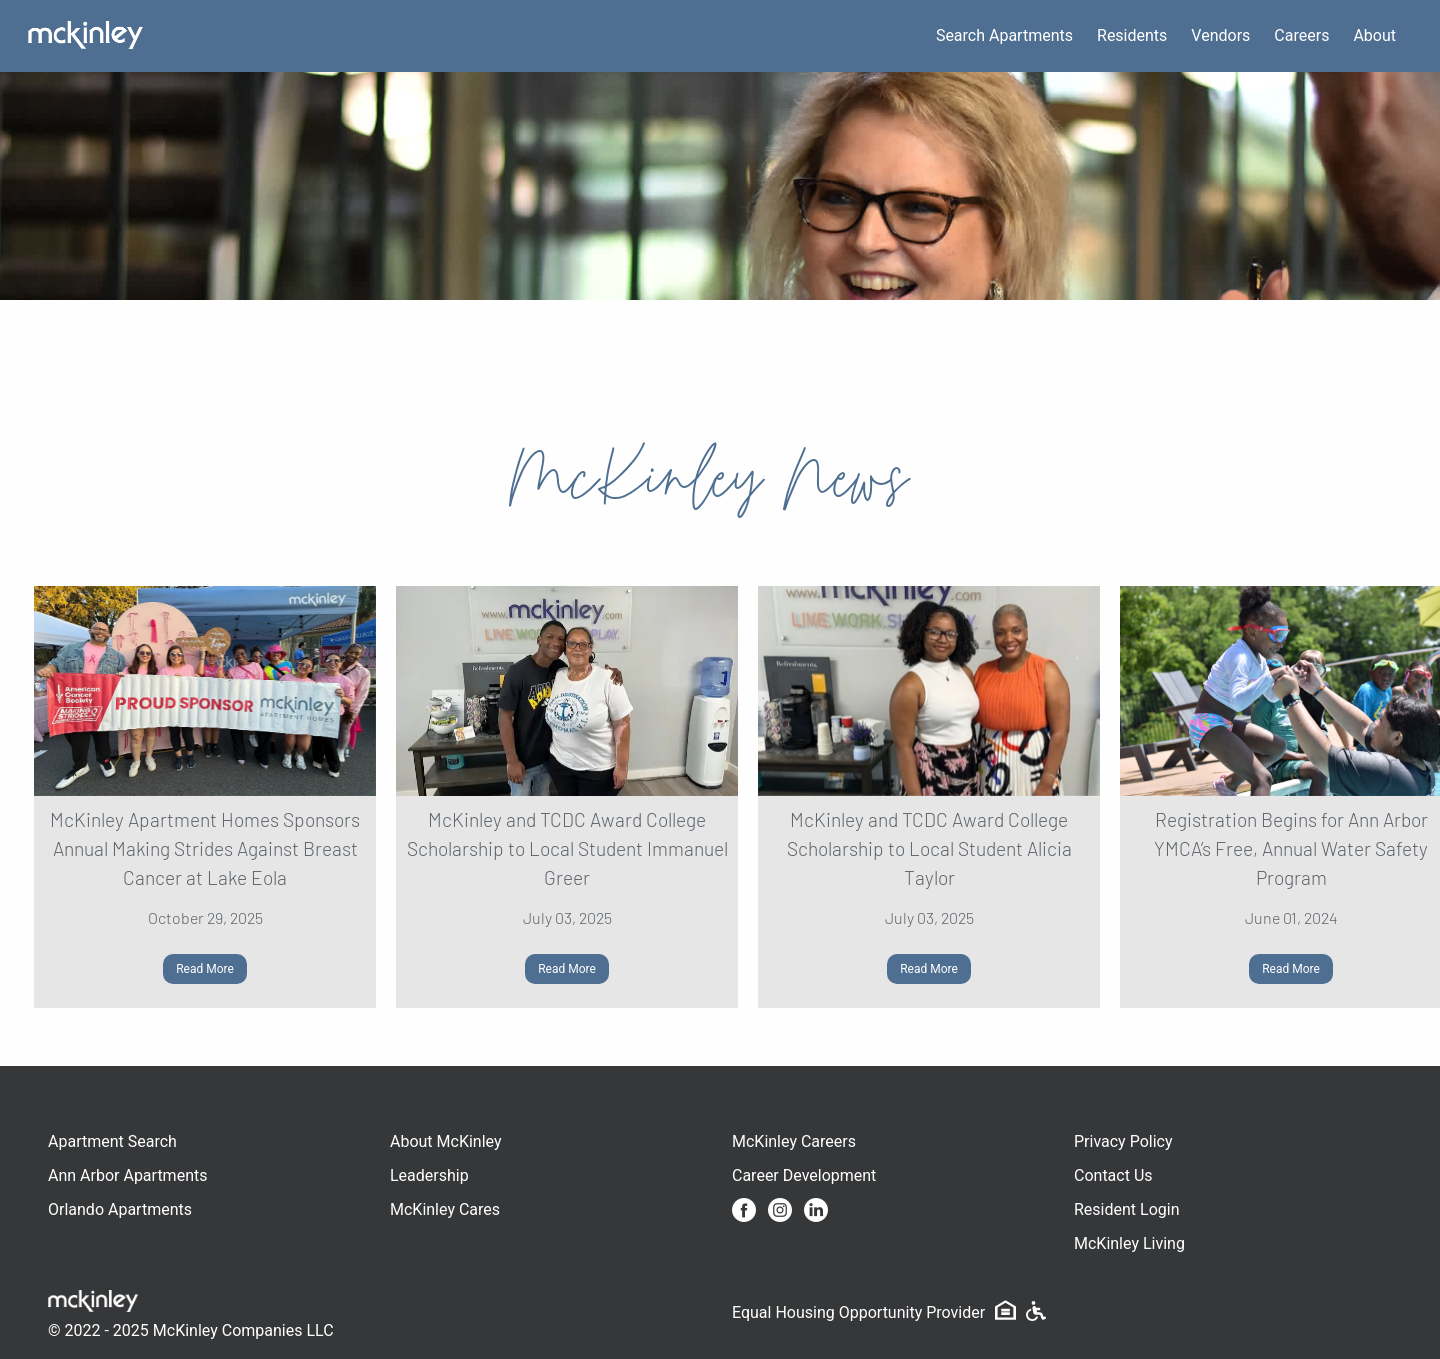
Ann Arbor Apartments (127, 1175)
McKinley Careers (794, 1141)
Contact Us (1113, 1175)
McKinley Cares (445, 1209)
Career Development (804, 1175)
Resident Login (1127, 1209)
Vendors (1220, 35)
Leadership (429, 1175)
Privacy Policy (1123, 1141)
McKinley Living (1129, 1243)
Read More (205, 969)
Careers (1301, 35)
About (1374, 35)
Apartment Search (112, 1141)
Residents (1132, 35)
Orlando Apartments (120, 1209)
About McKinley (446, 1141)
